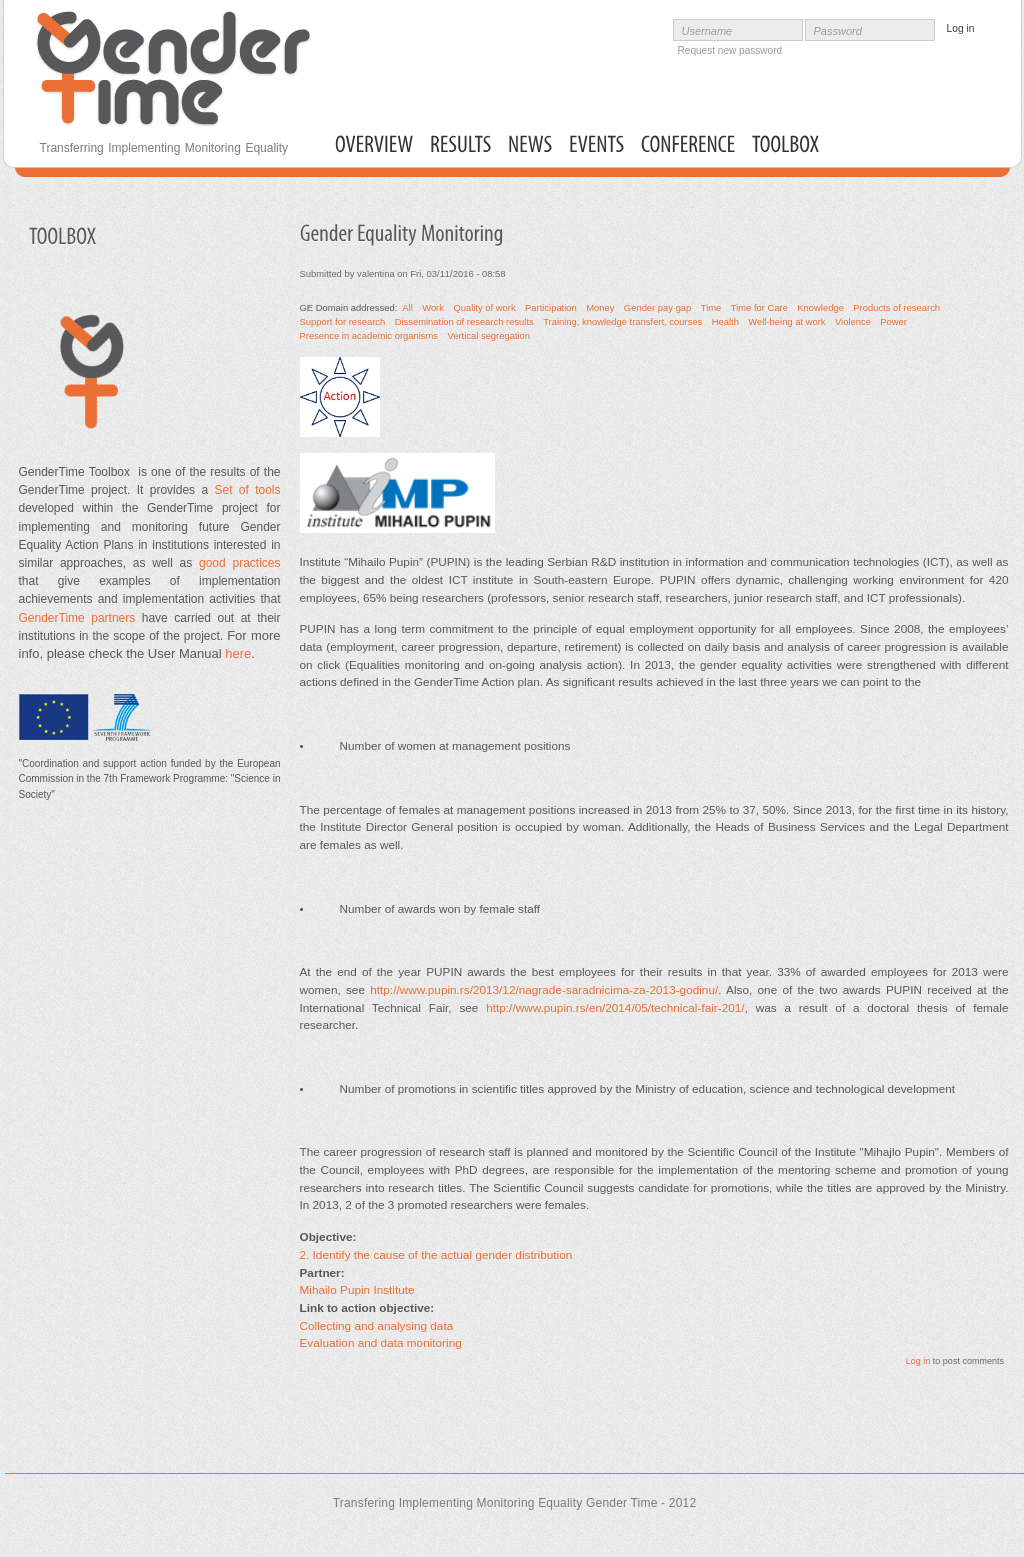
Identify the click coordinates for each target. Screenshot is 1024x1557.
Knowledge (820, 307)
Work (433, 307)
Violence (853, 321)
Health (725, 321)
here (238, 653)
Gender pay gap (657, 307)
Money (600, 307)
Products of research (896, 307)
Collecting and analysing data (377, 1325)
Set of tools (247, 490)
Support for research (343, 321)
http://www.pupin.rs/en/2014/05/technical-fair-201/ (615, 1007)
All (407, 307)
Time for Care (759, 307)
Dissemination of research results (464, 321)
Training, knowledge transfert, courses (622, 321)
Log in (918, 1361)
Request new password (730, 50)
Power (893, 321)
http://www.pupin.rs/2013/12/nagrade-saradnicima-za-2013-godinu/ (544, 989)
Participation (551, 307)
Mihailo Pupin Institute (357, 1289)
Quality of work (484, 307)
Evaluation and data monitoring (381, 1342)
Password (838, 31)
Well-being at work (786, 321)
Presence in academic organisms (369, 335)
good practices (236, 563)
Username (707, 31)
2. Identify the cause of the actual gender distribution (436, 1254)
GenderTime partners (77, 618)
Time (711, 307)
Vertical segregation (488, 335)
